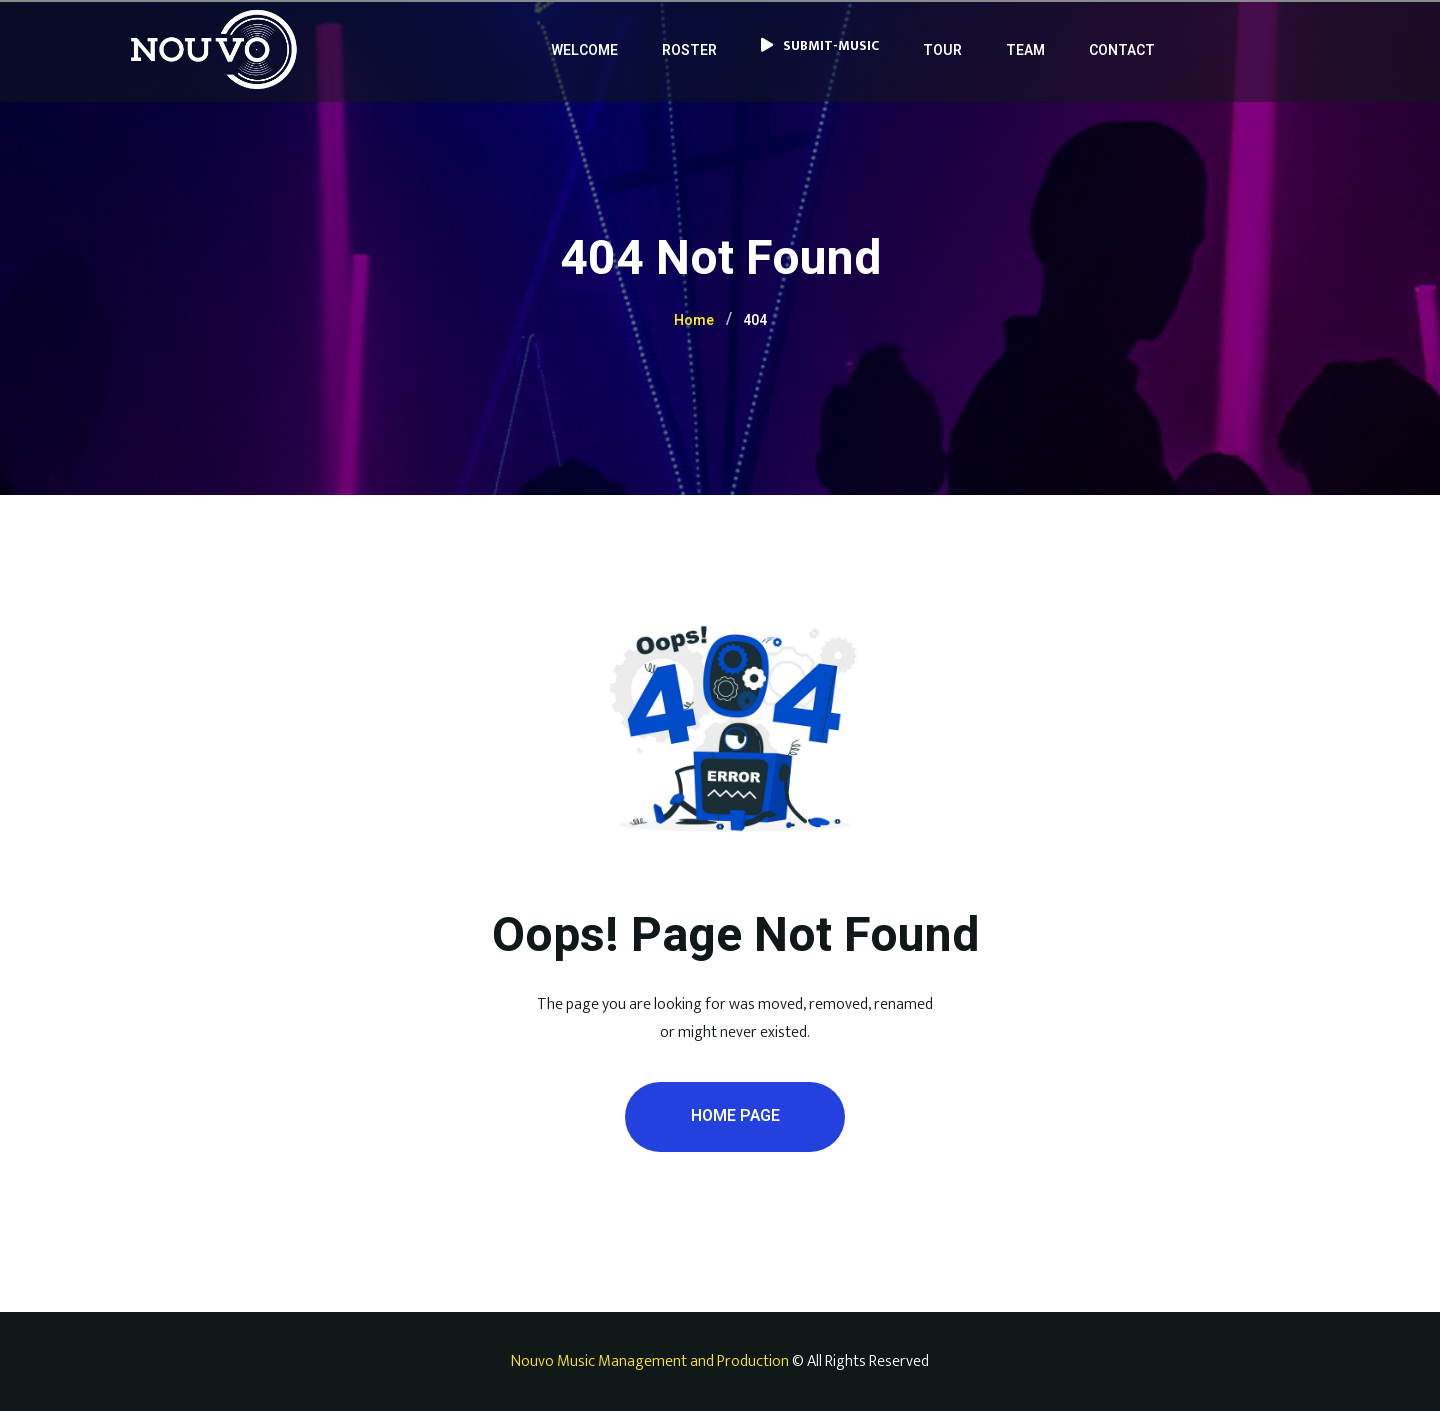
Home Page (735, 1116)
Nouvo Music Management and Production (650, 1361)
